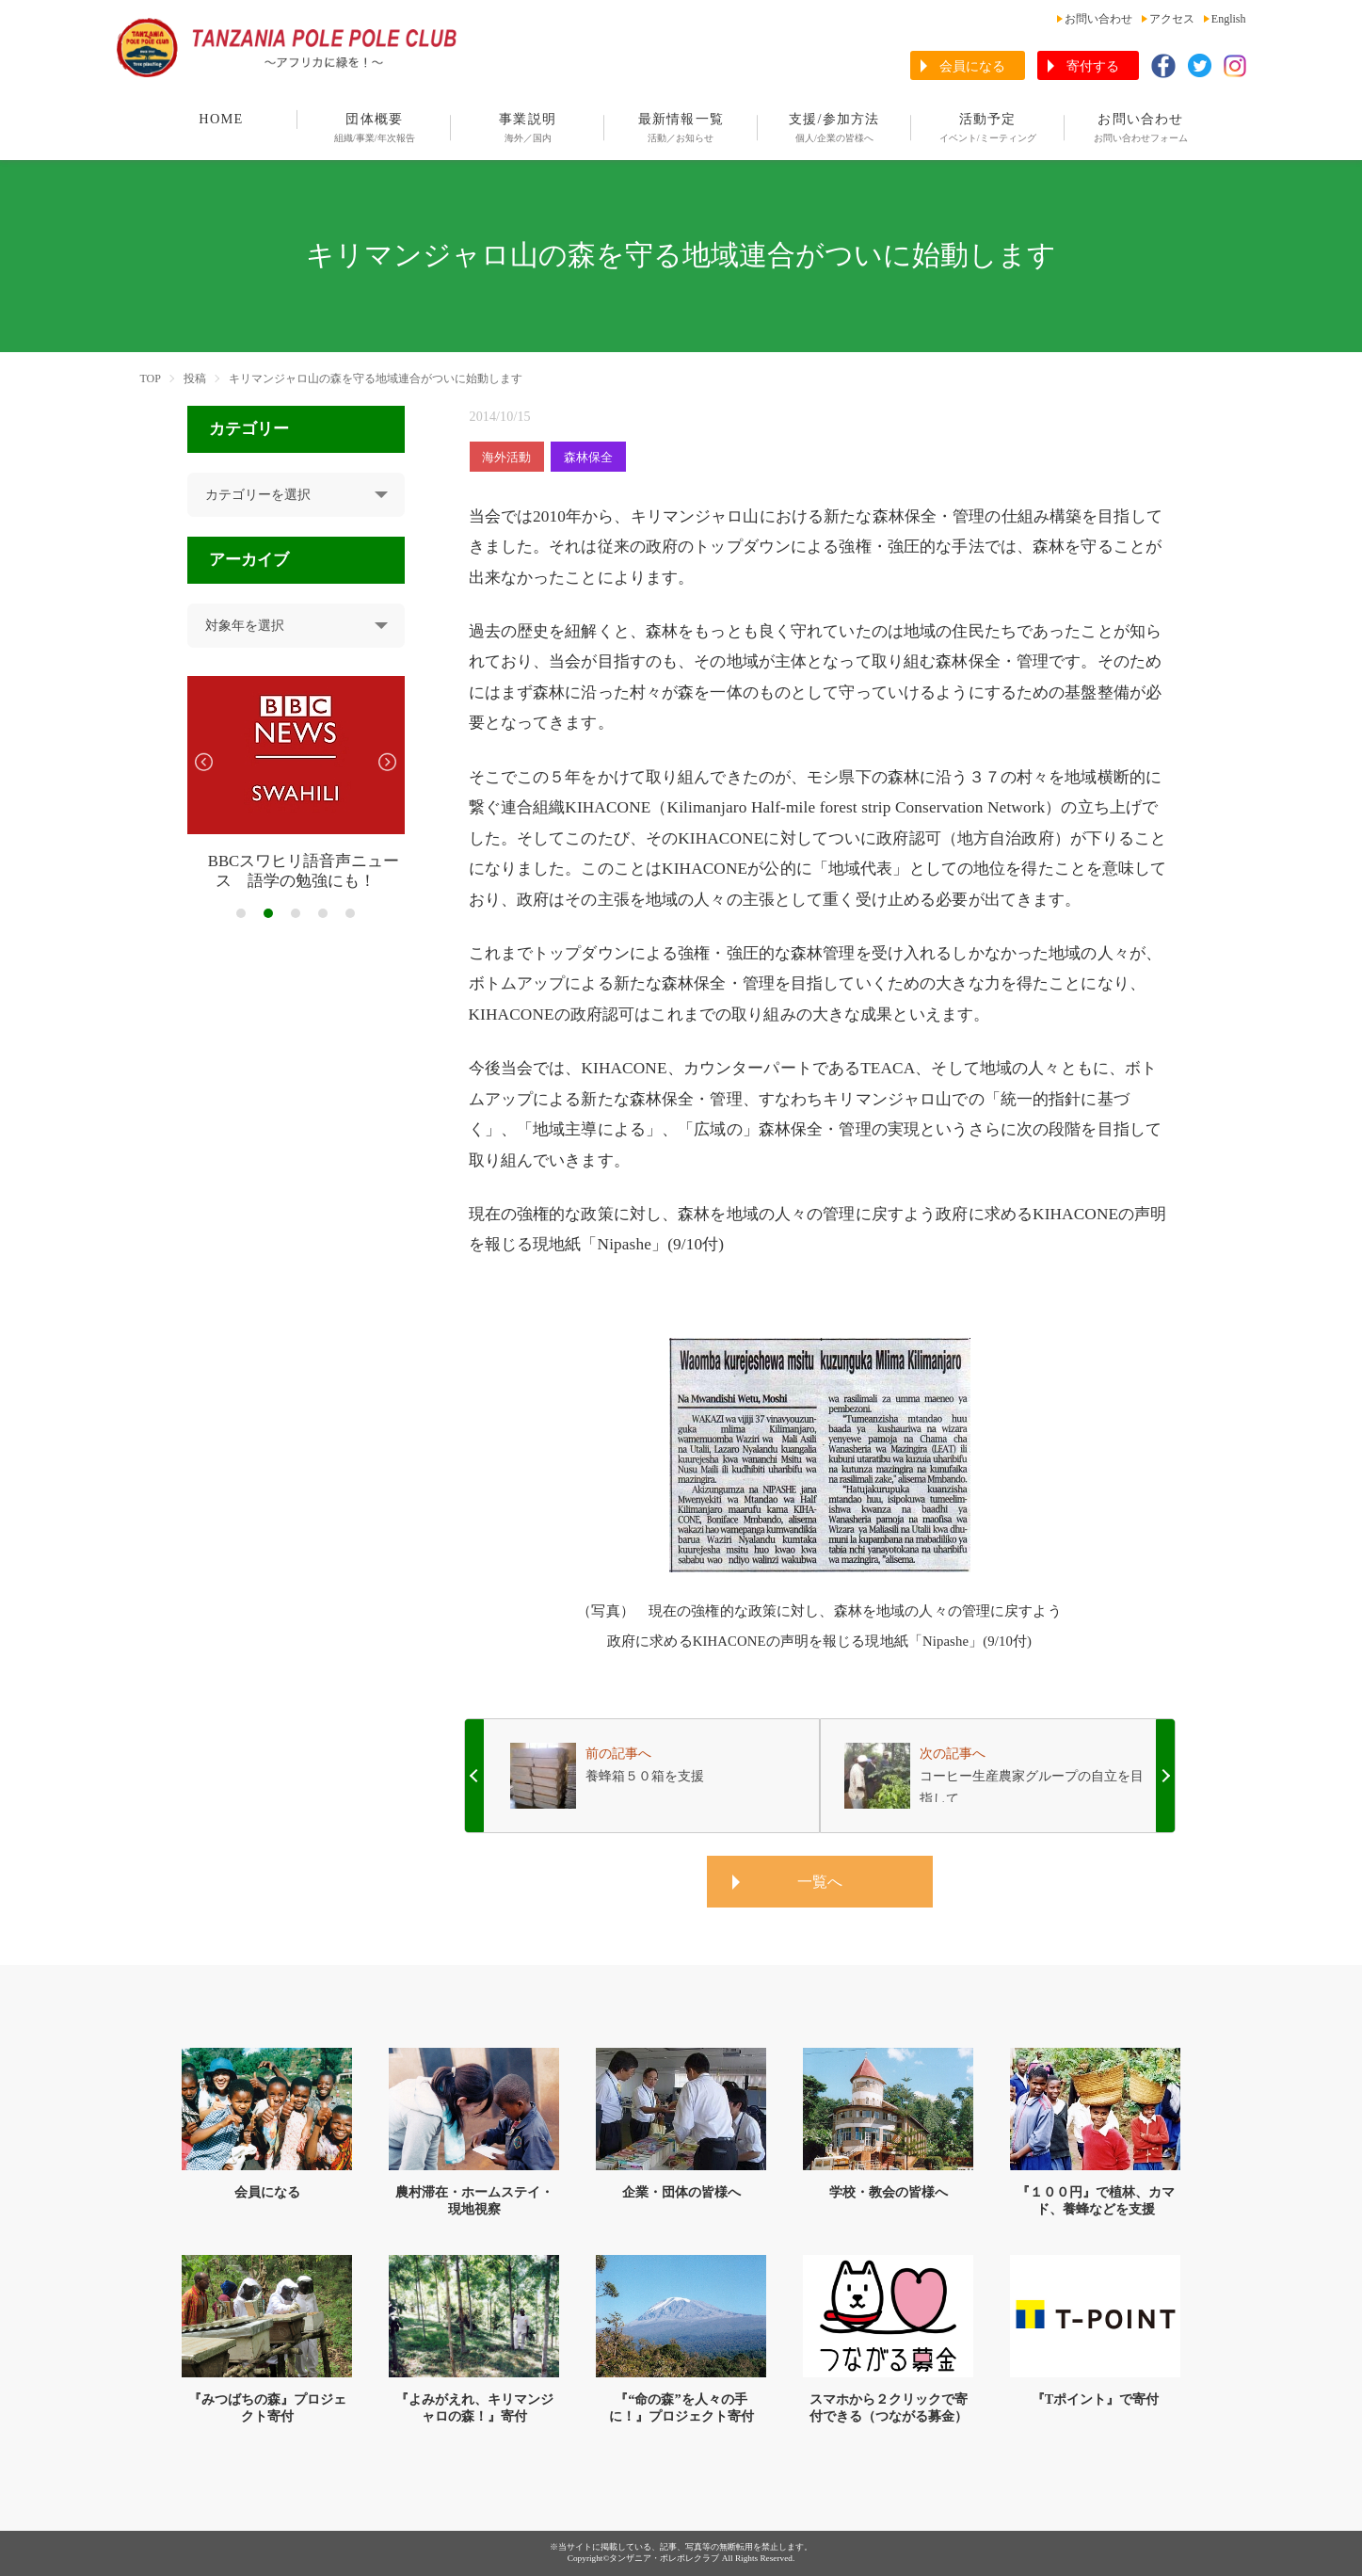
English (1228, 18)
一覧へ (819, 1882)
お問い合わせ (1098, 18)
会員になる (972, 66)
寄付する (1092, 66)
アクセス (1171, 18)
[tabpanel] (296, 784)
